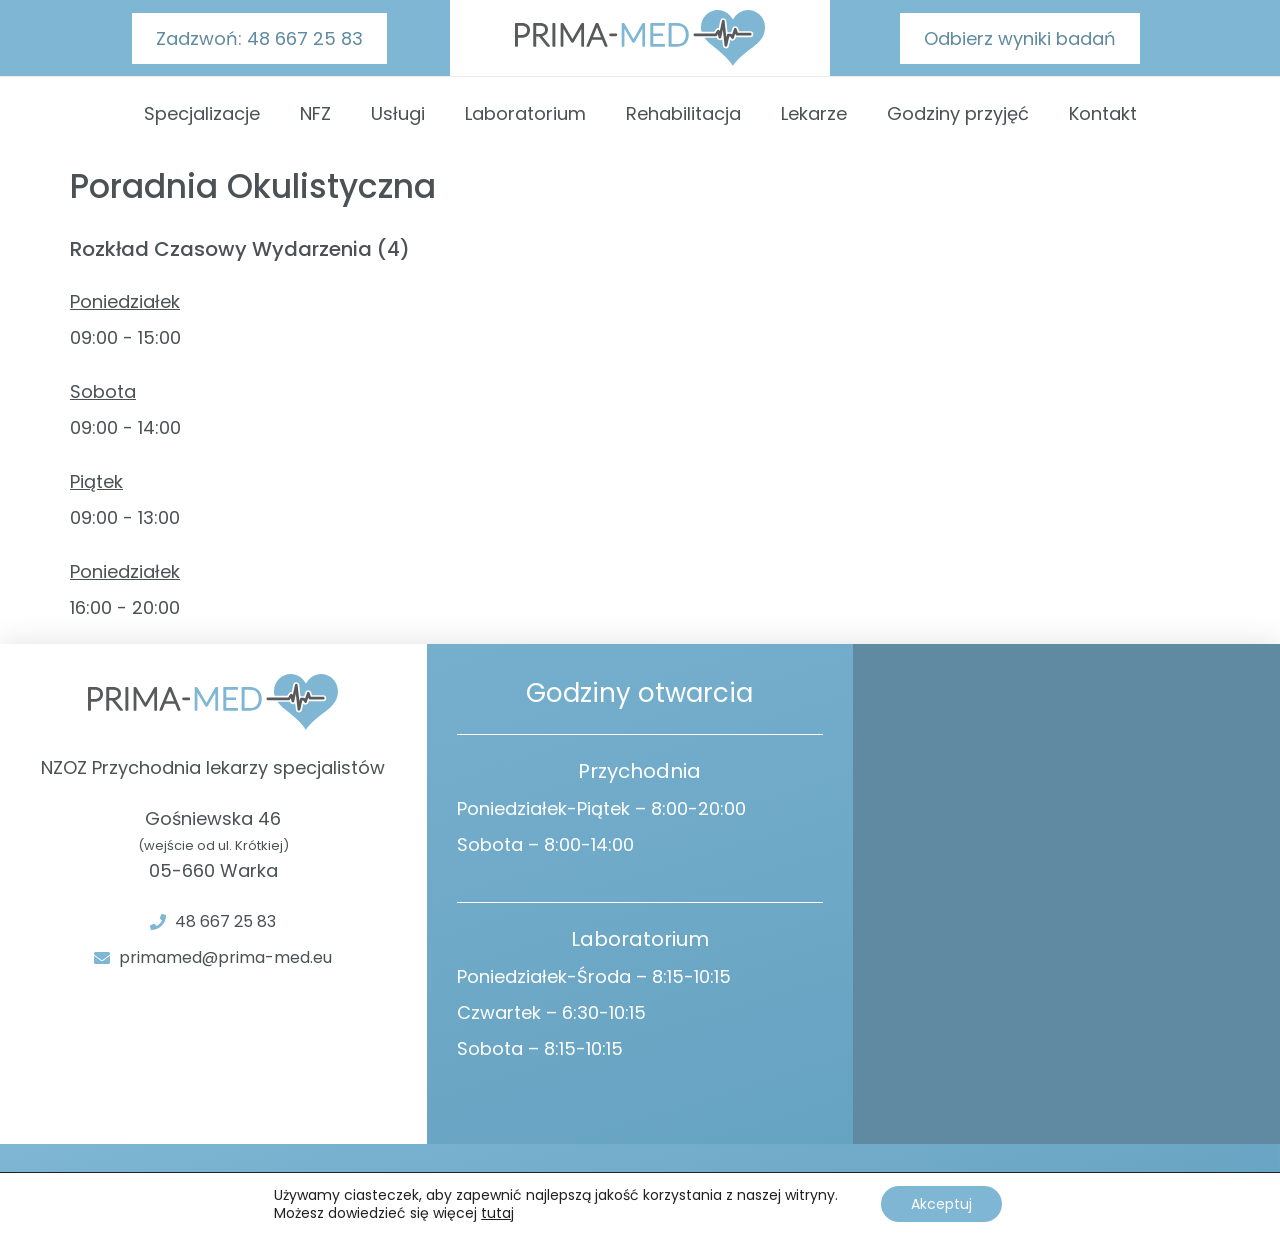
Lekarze (814, 113)
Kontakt (1103, 113)
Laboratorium (525, 113)
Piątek (96, 481)
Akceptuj (941, 1204)
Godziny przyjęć (958, 113)
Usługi (398, 113)
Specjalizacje (202, 113)
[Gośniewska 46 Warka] (1066, 894)
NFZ (315, 113)
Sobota (103, 391)
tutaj (497, 1213)
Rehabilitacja (683, 113)
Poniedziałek (125, 301)
